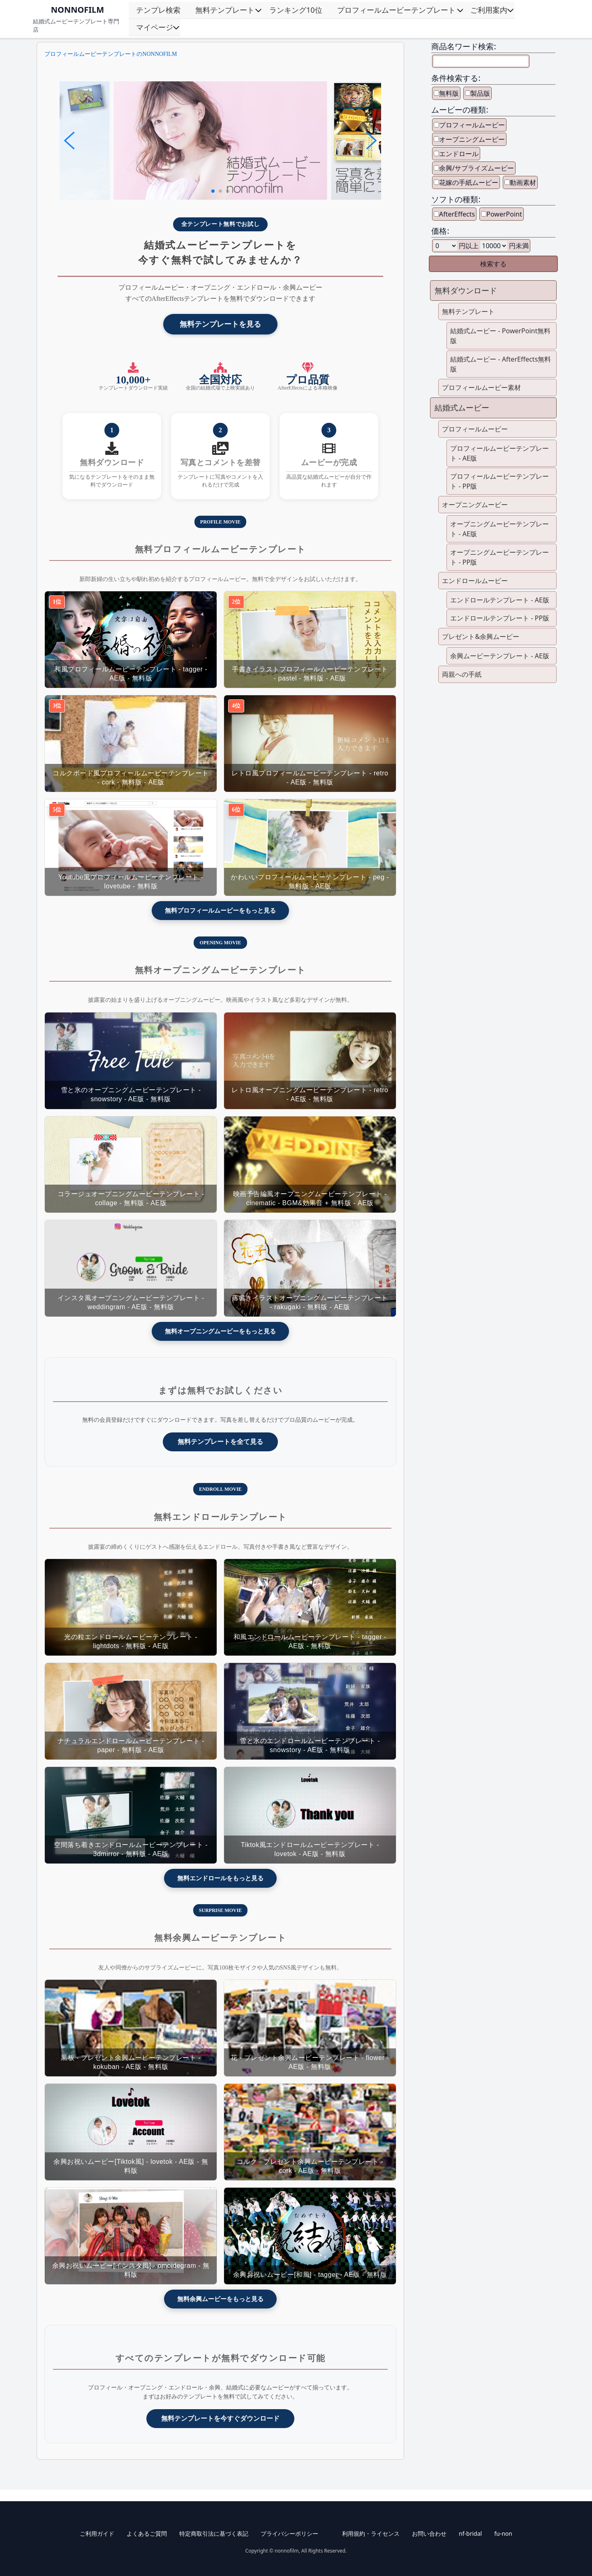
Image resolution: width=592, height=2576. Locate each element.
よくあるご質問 (147, 2533)
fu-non (503, 2533)
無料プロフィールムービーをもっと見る (220, 910)
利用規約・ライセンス (371, 2533)
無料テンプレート (224, 10)
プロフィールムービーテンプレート (396, 10)
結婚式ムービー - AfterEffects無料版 (500, 364)
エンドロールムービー (475, 580)
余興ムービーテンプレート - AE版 (499, 655)
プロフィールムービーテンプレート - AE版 (499, 453)
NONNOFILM (77, 9)
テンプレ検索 (158, 10)
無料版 (449, 93)
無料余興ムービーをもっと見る (220, 2298)
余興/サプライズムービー (476, 168)
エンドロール (459, 153)
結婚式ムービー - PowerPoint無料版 (500, 335)
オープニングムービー (472, 139)
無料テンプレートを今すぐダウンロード (220, 2418)
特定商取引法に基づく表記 (213, 2533)
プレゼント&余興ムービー (480, 636)
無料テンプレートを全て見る (220, 1441)
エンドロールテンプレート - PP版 (499, 618)
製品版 (480, 93)
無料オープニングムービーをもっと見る (220, 1331)
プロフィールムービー (472, 124)
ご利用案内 (488, 10)
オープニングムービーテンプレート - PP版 (499, 557)
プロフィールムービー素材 (481, 387)
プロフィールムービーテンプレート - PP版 (499, 481)
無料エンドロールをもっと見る (220, 1878)
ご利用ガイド (97, 2533)
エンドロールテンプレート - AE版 (499, 599)
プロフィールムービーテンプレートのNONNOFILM (110, 54)
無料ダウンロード (466, 290)
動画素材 (523, 182)
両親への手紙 (461, 674)
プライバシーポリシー (289, 2533)
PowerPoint (504, 214)
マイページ (154, 27)
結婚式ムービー (462, 407)
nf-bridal (470, 2533)
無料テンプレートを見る (220, 324)
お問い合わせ (429, 2533)
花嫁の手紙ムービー (468, 182)
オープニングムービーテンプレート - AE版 (499, 528)
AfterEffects (457, 214)
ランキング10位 (295, 10)
